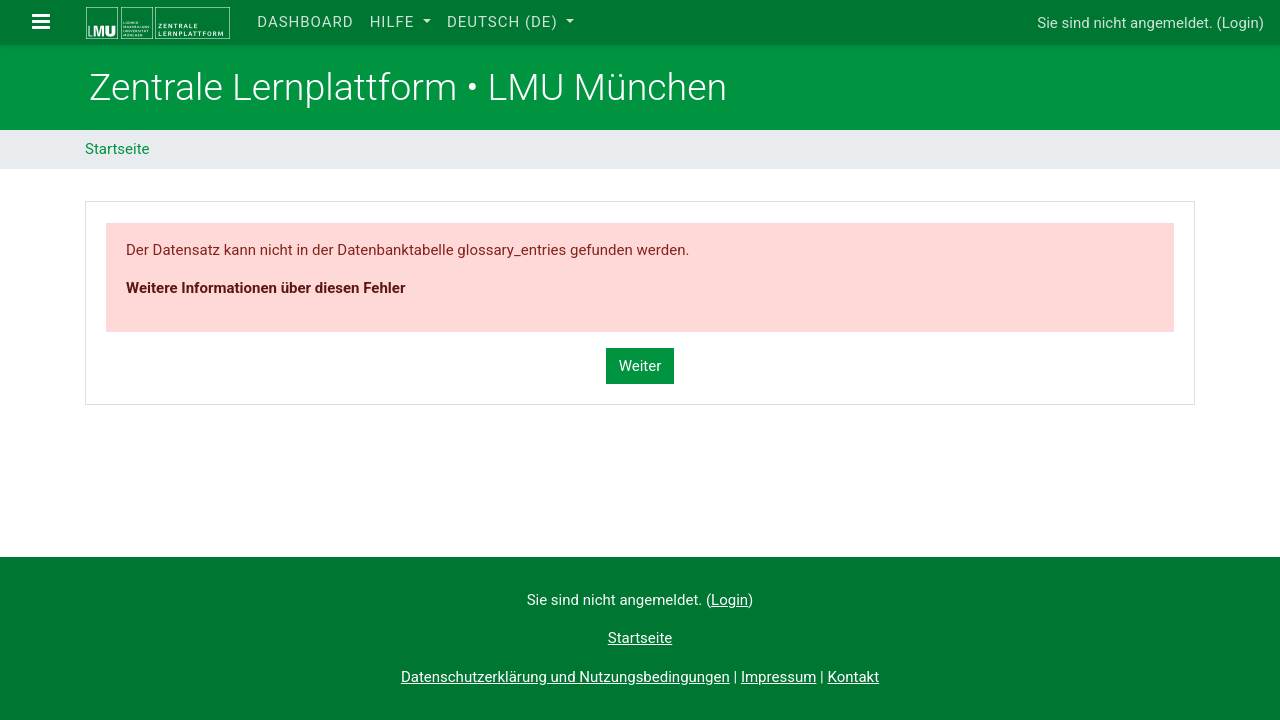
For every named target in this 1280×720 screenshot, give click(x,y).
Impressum (778, 677)
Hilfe (394, 22)
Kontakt (853, 677)
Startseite (117, 149)
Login (1240, 23)
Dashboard (305, 22)
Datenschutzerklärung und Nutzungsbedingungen (565, 677)
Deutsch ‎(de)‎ (504, 22)
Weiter (640, 366)
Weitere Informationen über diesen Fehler (265, 288)
